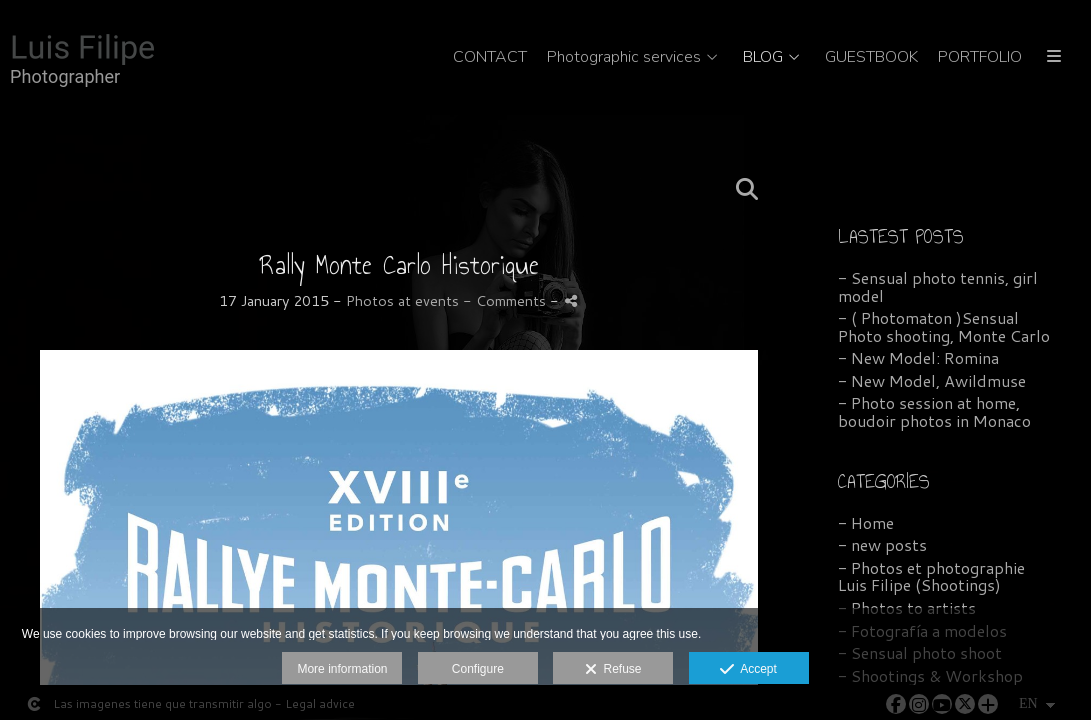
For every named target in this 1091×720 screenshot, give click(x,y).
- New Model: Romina (918, 357)
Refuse (613, 670)
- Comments (506, 300)
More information (342, 669)
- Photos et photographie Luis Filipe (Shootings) (931, 576)
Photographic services (624, 58)
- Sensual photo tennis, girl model (938, 286)
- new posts (882, 544)
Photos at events (402, 300)
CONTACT (490, 58)
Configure (478, 669)
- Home (866, 522)
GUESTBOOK (871, 58)
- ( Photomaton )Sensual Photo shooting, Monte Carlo (944, 326)
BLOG (763, 58)
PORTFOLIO (980, 58)
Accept (748, 670)
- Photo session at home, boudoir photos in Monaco (934, 411)
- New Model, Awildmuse (932, 380)
